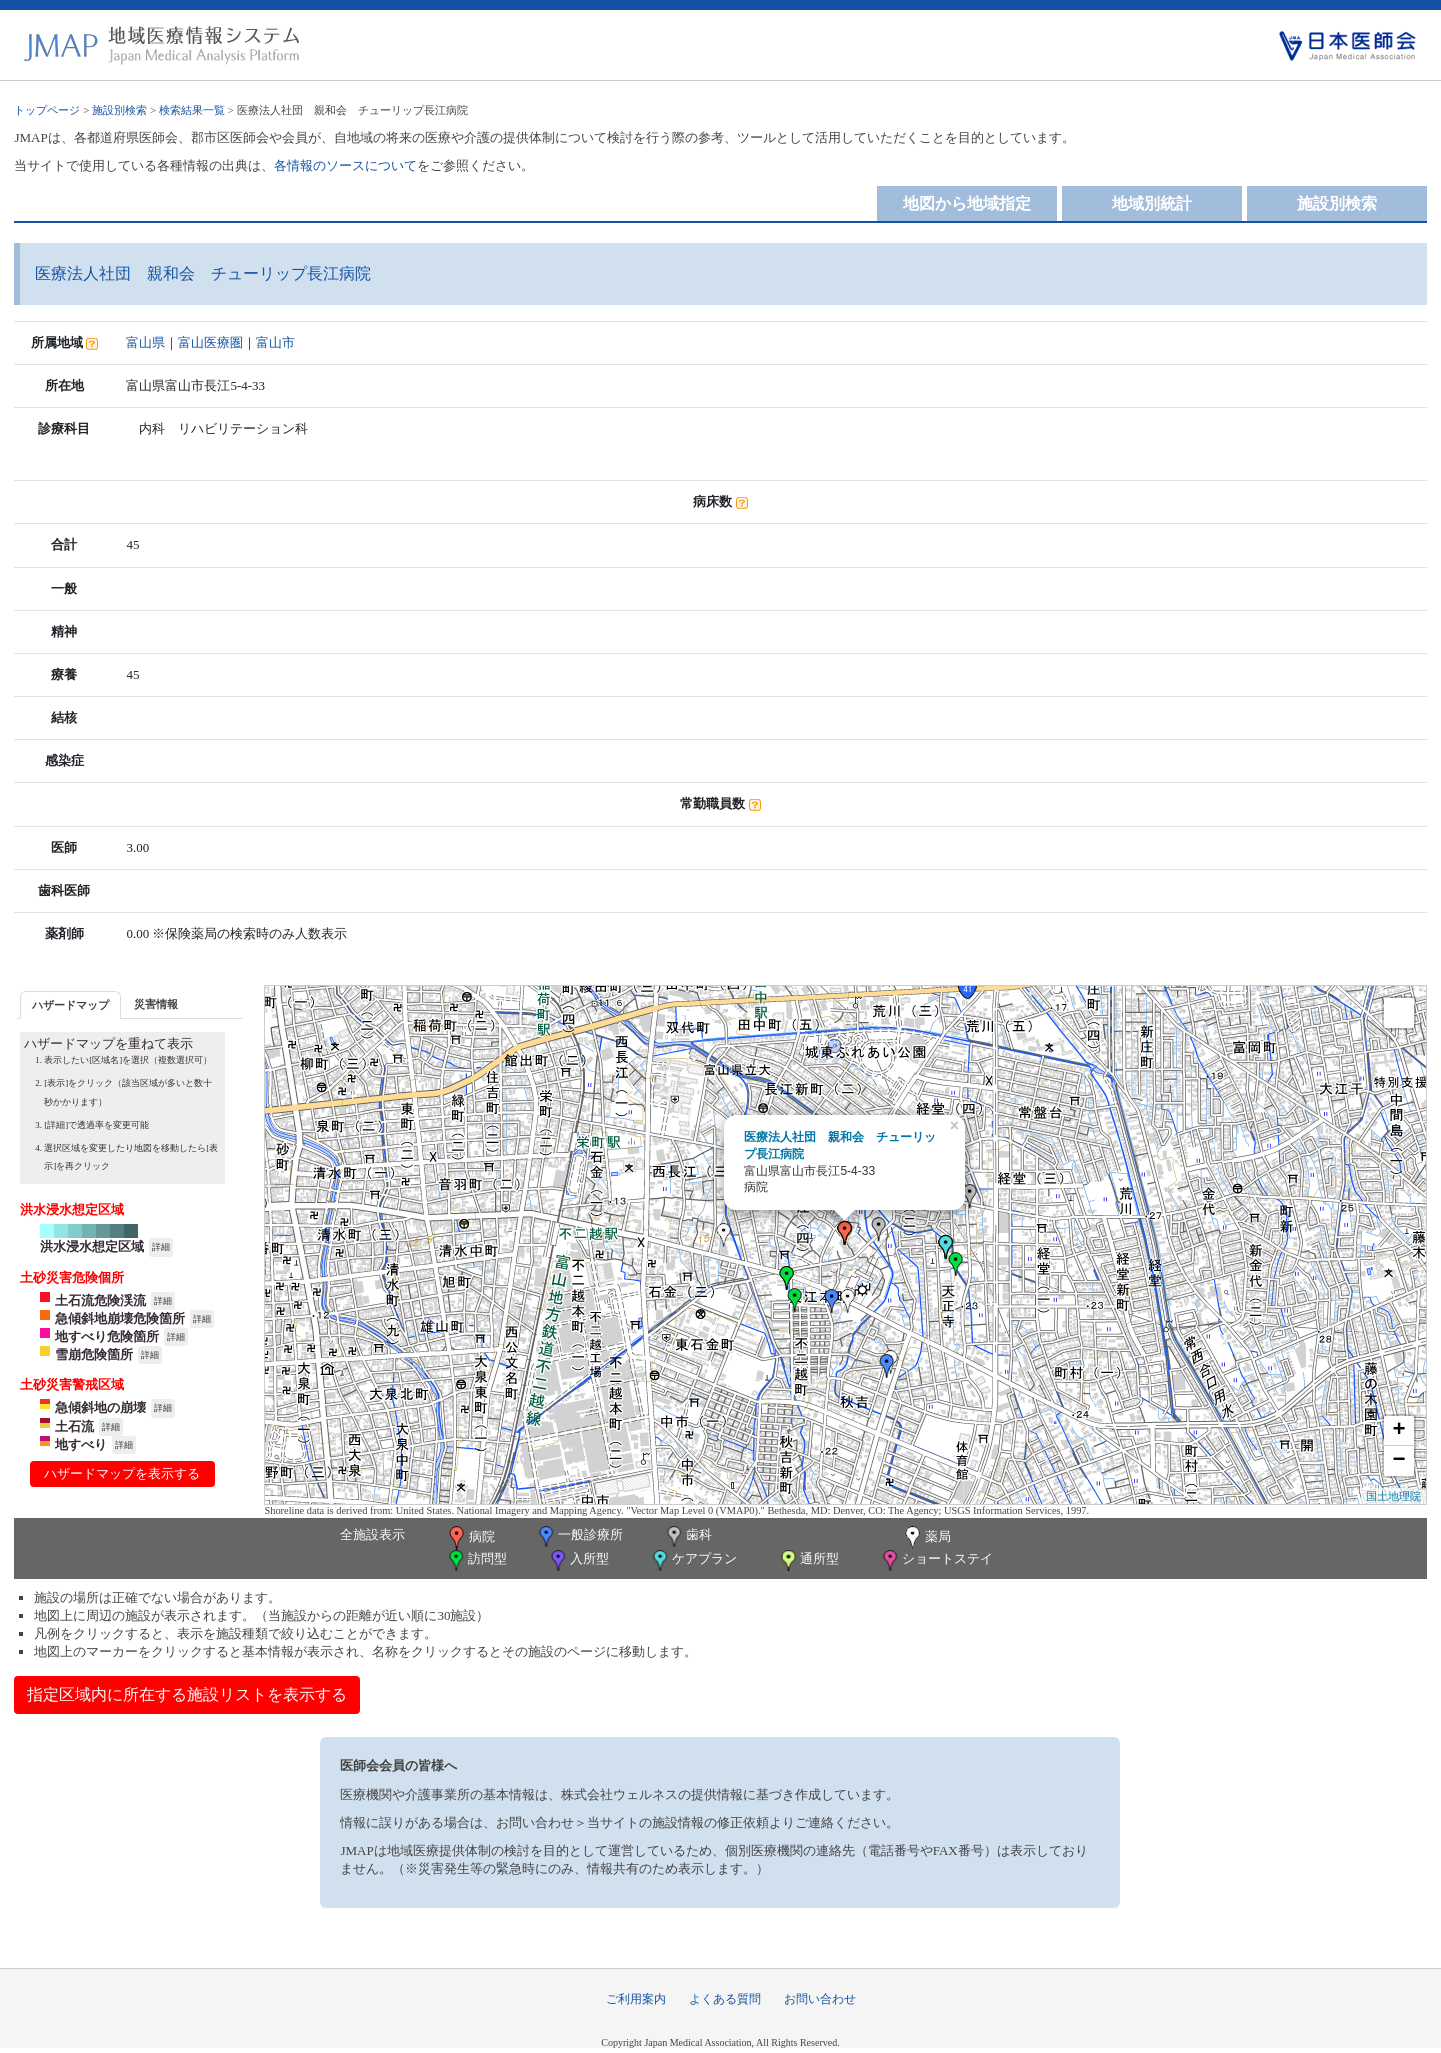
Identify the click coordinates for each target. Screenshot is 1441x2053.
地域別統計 (1152, 203)
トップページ (47, 110)
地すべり (81, 1444)
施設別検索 (119, 110)
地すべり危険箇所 (107, 1336)
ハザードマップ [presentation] (70, 1005)
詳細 (161, 1247)
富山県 (145, 342)
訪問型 (476, 1560)
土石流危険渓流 (100, 1300)
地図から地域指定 (967, 203)
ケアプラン (693, 1560)
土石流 (74, 1426)
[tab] (70, 1004)
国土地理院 (1393, 1496)
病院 (470, 1538)
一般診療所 (579, 1536)
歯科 (687, 1536)
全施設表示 (372, 1534)
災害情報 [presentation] (156, 1004)
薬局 (926, 1538)
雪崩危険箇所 (94, 1354)
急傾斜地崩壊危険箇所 (120, 1318)
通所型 (808, 1560)
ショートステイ (936, 1560)
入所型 (578, 1560)
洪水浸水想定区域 (92, 1246)
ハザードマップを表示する (122, 1473)
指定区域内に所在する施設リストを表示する (187, 1694)
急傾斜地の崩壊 (100, 1407)
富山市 (275, 342)
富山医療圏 (210, 342)
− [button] (1398, 1461)
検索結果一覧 (192, 110)
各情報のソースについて (345, 165)
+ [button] (1398, 1431)
